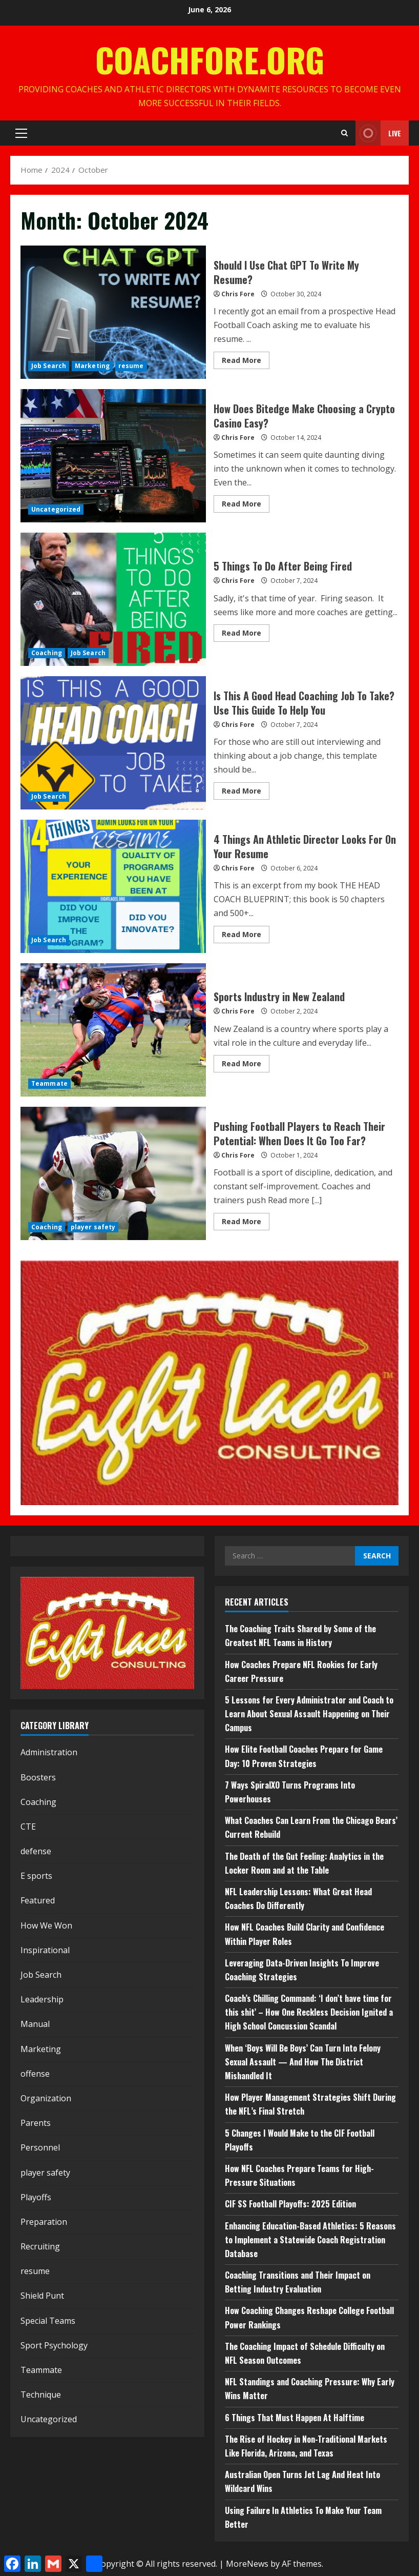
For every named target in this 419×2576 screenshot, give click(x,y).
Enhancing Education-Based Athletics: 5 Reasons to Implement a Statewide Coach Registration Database (310, 2240)
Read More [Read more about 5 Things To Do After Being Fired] (245, 634)
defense (35, 1851)
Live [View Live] (378, 133)
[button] (21, 133)
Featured (37, 1900)
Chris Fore (238, 294)
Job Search (48, 365)
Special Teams (47, 2320)
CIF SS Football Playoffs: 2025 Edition (290, 2204)
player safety (93, 1227)
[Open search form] (344, 133)
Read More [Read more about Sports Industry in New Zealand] (245, 1065)
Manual (35, 2024)
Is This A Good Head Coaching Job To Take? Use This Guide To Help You (113, 742)
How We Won (46, 1925)
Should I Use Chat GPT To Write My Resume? (113, 312)
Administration (48, 1752)
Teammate (49, 1083)
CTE (28, 1826)
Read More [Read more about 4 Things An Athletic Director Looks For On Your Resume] (245, 936)
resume (131, 365)
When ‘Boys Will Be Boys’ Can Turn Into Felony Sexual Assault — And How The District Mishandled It (303, 2062)
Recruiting (40, 2246)
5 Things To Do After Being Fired (113, 599)
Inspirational (45, 1950)
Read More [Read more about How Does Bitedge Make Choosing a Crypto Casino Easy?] (245, 505)
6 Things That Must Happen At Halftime (294, 2417)
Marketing (92, 365)
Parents (35, 2122)
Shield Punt (42, 2295)
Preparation (43, 2221)
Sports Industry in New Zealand (113, 1030)
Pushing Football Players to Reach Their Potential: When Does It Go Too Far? (113, 1173)
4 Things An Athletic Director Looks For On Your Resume (113, 886)
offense (35, 2073)
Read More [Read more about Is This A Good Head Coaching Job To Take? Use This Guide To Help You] (245, 792)
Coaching (46, 652)
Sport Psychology (54, 2345)
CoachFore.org (209, 59)
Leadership (42, 1999)
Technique (40, 2394)
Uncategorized (55, 509)
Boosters (38, 1777)
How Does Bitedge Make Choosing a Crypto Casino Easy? (113, 455)
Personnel (40, 2147)
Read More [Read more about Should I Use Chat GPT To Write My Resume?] (245, 362)
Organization (45, 2098)
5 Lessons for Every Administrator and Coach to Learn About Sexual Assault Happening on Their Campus (309, 1714)
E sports (36, 1875)
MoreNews (247, 2563)
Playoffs (35, 2197)
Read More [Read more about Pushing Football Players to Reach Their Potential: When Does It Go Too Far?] (245, 1223)
